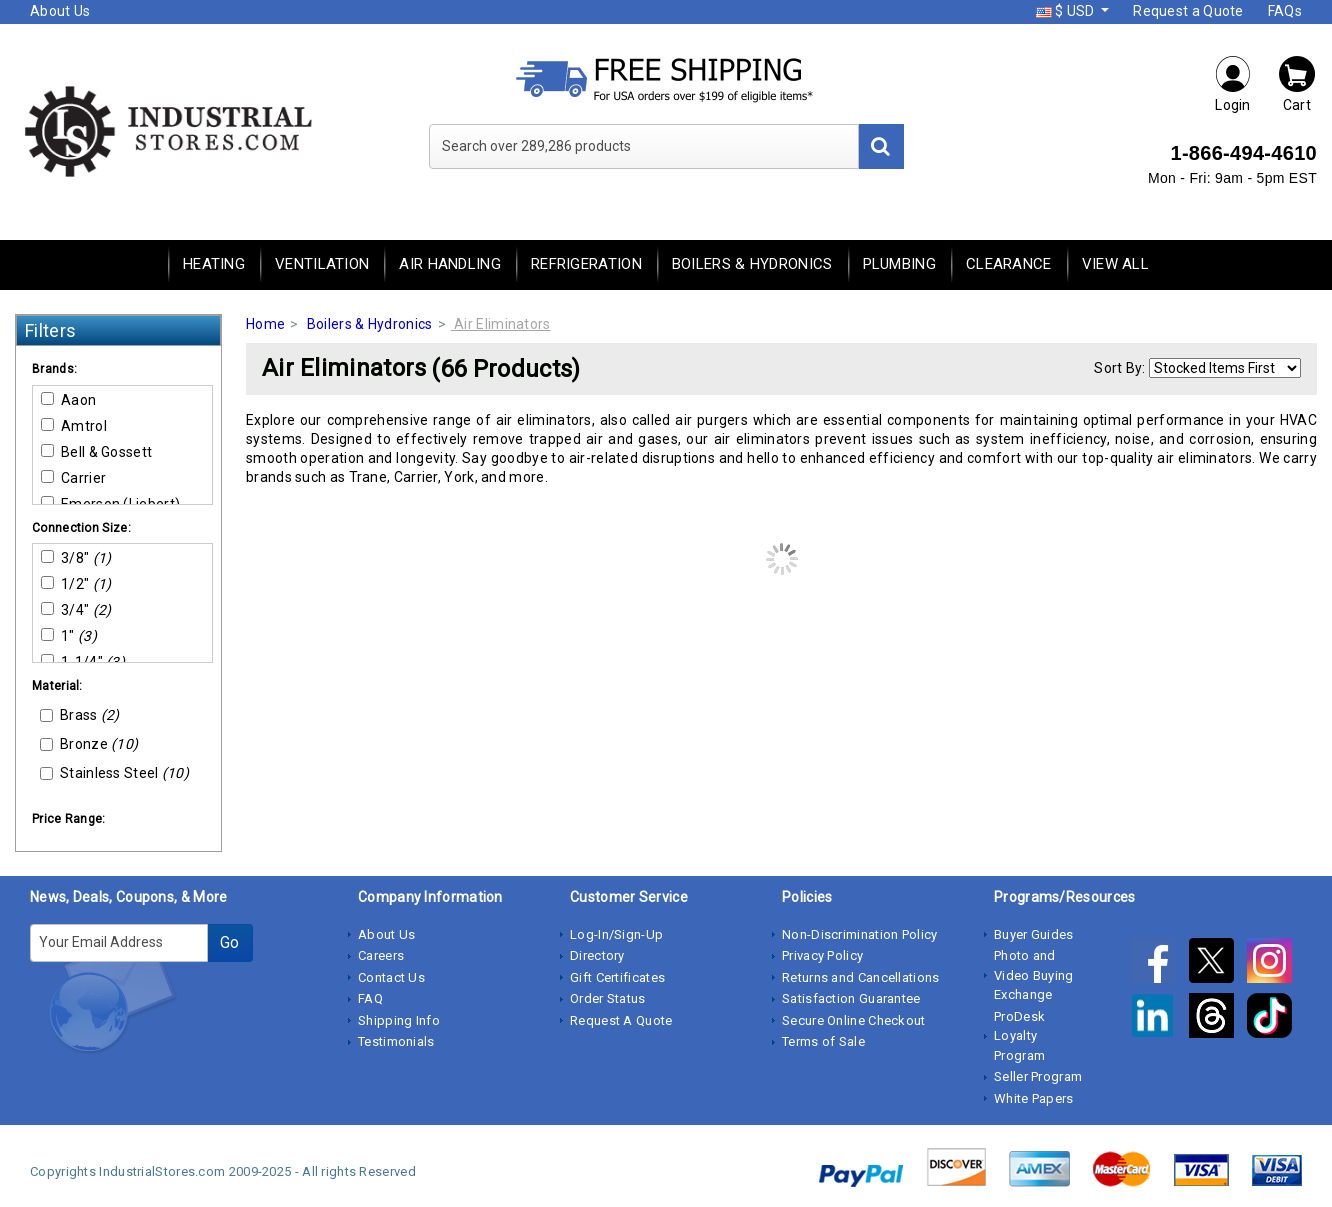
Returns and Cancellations (861, 977)
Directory (597, 955)
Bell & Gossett (96, 452)
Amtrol (74, 426)
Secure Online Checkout (854, 1020)
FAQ (370, 998)
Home (265, 324)
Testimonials (396, 1041)
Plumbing (899, 264)
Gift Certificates (617, 977)
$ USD (1067, 11)
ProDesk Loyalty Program (1019, 1036)
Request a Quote (1188, 11)
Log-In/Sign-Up (616, 934)
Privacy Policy (822, 955)
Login (1233, 83)
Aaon (68, 400)
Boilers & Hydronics (752, 264)
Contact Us (391, 977)
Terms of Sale (823, 1041)
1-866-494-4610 (1243, 153)
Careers (381, 955)
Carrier (73, 478)
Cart (1297, 83)
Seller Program (1038, 1076)
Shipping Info (399, 1020)
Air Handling (450, 264)
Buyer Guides (1034, 934)
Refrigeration (586, 264)
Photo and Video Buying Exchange (1034, 975)
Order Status (608, 998)
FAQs (1285, 11)
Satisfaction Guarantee (851, 998)
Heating (214, 264)
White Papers (1034, 1098)
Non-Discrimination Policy (860, 934)
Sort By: (1119, 368)
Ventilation (322, 264)
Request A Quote (621, 1020)
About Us (60, 11)
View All (1115, 264)
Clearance (1009, 264)
